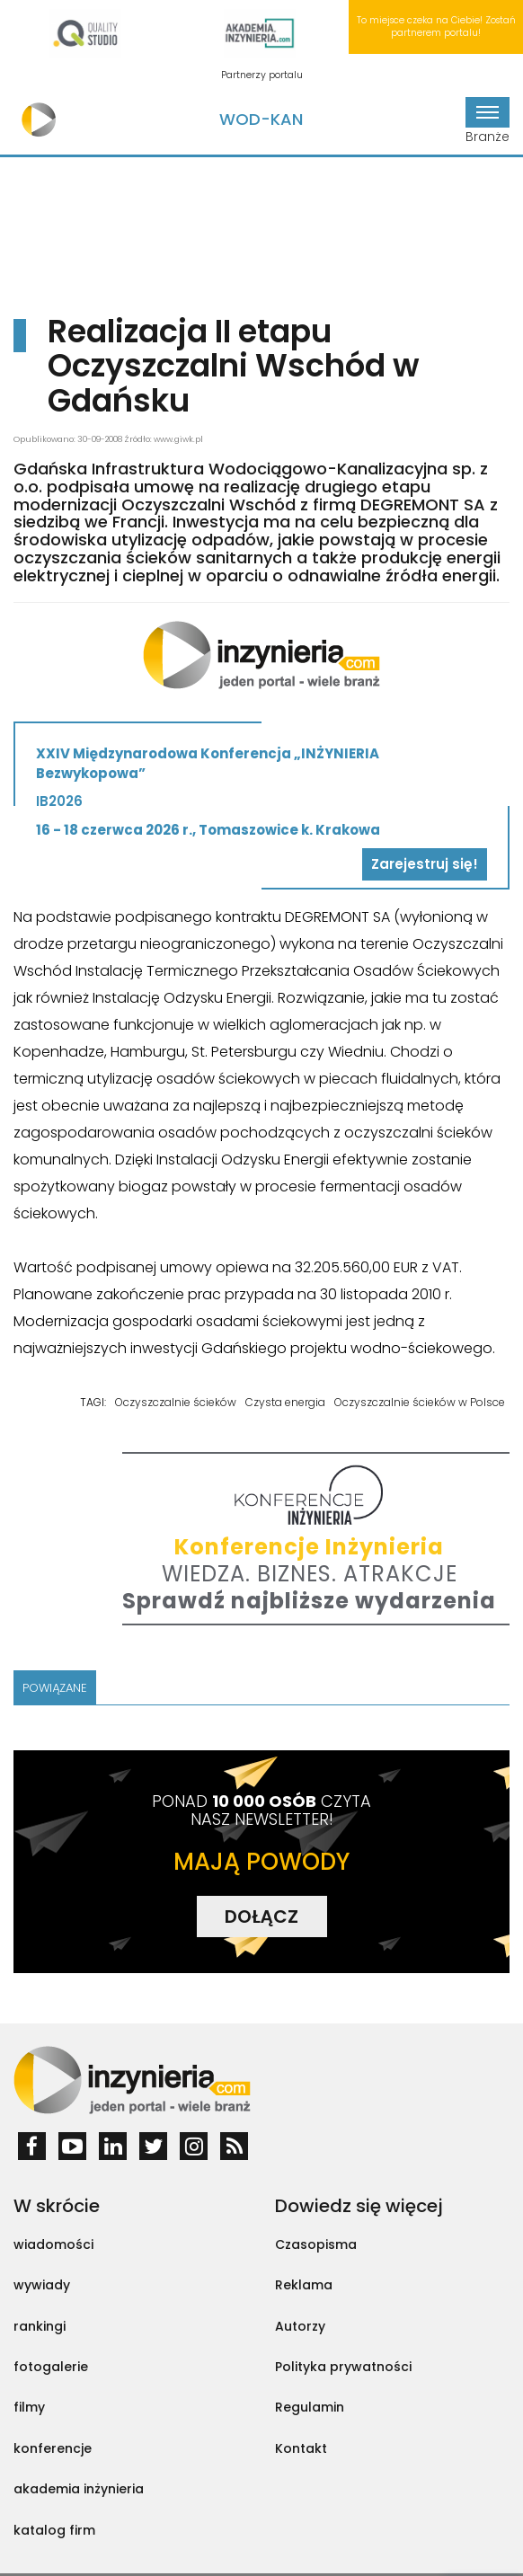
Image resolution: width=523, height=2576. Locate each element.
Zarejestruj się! (424, 863)
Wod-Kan (261, 119)
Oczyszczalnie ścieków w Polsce (419, 1402)
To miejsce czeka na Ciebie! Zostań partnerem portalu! (436, 26)
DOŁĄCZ (261, 1916)
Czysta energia (285, 1402)
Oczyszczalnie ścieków (175, 1402)
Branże (487, 121)
